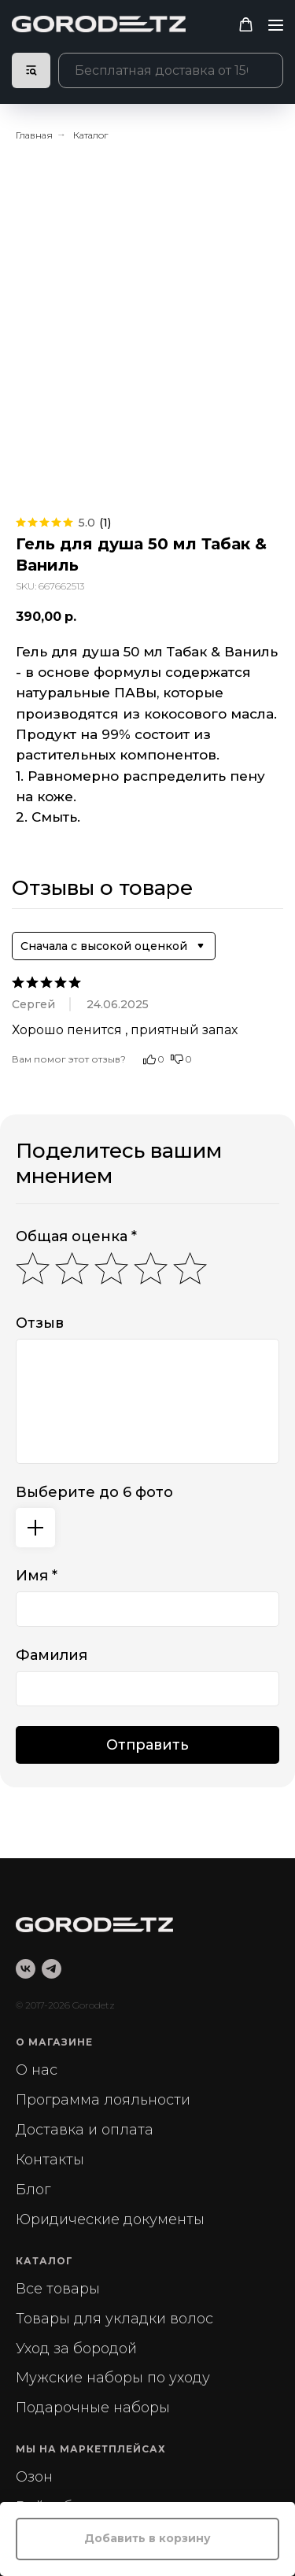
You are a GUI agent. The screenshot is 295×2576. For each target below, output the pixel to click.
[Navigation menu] (275, 25)
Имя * (36, 1575)
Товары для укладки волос (114, 2318)
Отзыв (40, 1323)
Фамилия (51, 1655)
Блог (33, 2189)
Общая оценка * (76, 1236)
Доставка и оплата (84, 2129)
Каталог (90, 135)
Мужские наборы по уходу (113, 2377)
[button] (245, 24)
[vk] (25, 1969)
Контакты (50, 2159)
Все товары (58, 2288)
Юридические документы (110, 2219)
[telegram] (51, 1969)
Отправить (147, 1745)
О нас (36, 2070)
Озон (34, 2476)
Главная (34, 135)
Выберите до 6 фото (94, 1492)
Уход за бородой (76, 2348)
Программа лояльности (103, 2099)
